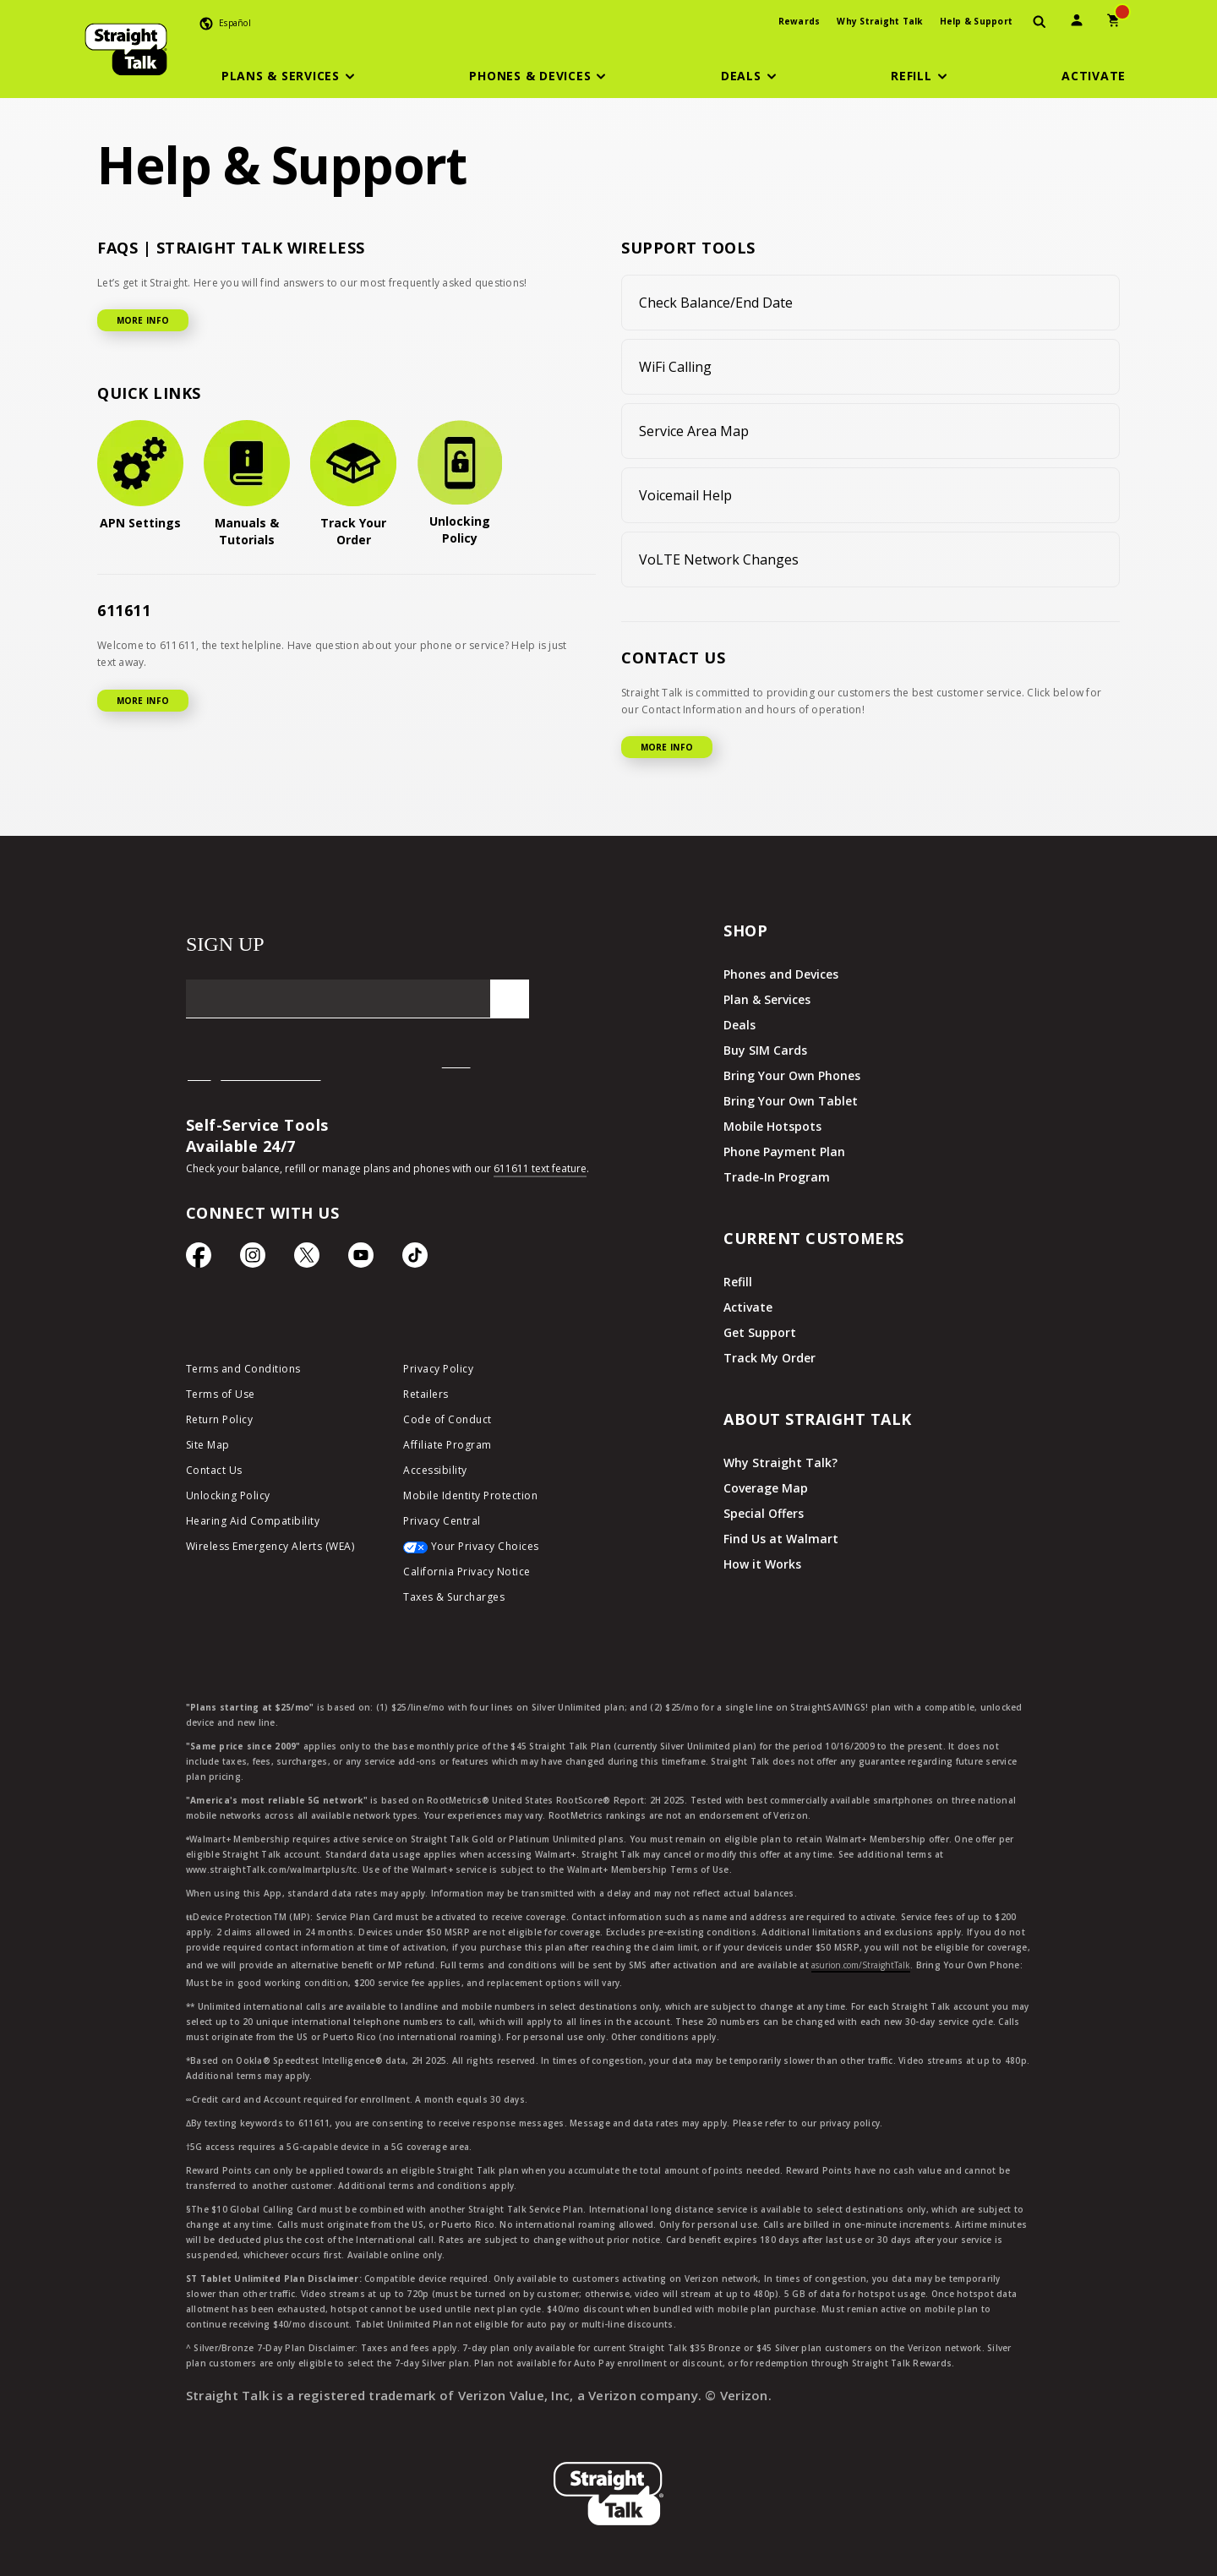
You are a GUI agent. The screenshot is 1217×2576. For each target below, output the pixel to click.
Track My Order (769, 1358)
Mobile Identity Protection (470, 1495)
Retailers (426, 1394)
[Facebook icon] (198, 1259)
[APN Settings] (140, 476)
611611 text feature (540, 1168)
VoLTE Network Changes (719, 559)
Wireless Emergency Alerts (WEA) (270, 1546)
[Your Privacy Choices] (499, 1551)
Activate (747, 1307)
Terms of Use (220, 1394)
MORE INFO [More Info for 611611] (143, 701)
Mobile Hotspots (772, 1126)
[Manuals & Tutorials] (247, 484)
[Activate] (1093, 76)
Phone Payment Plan (784, 1151)
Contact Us (214, 1470)
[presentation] (1039, 22)
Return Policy (220, 1419)
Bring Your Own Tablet (790, 1101)
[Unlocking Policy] (460, 483)
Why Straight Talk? (780, 1462)
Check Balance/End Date (716, 302)
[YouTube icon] (361, 1259)
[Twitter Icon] (306, 1259)
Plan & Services (766, 999)
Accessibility (435, 1470)
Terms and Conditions (243, 1369)
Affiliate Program (447, 1445)
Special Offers (763, 1513)
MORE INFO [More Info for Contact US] (667, 747)
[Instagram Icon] (252, 1259)
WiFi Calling (675, 366)
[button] (291, 76)
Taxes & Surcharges (454, 1597)
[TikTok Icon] (415, 1259)
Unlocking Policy (228, 1495)
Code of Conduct (447, 1419)
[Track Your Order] (353, 484)
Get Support (759, 1332)
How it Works (762, 1564)
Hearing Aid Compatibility (253, 1521)
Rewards (799, 21)
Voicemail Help (685, 495)
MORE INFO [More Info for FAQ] (143, 320)
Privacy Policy (438, 1369)
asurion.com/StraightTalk (860, 1965)
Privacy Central (442, 1521)
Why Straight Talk (879, 21)
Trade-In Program (776, 1177)
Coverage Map (765, 1488)
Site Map (208, 1445)
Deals (739, 1025)
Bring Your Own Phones (791, 1075)
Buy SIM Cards (765, 1050)
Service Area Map (694, 431)
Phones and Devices (780, 974)
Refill (737, 1282)
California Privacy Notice (467, 1571)
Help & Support (976, 21)
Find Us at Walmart (780, 1539)
